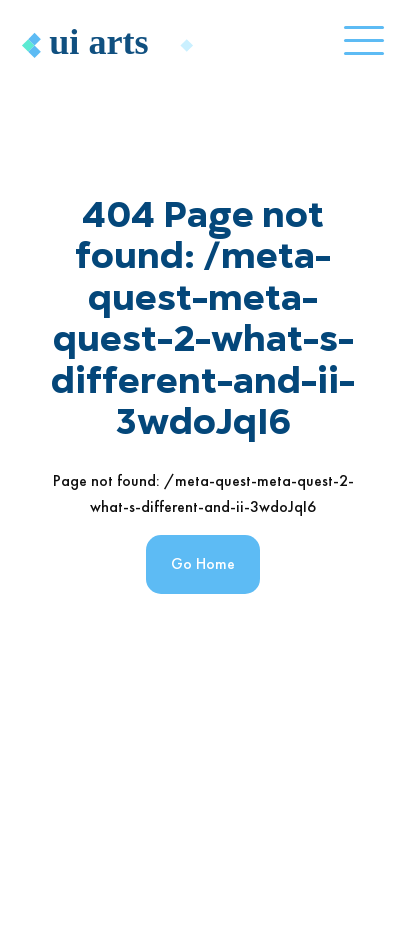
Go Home (203, 563)
